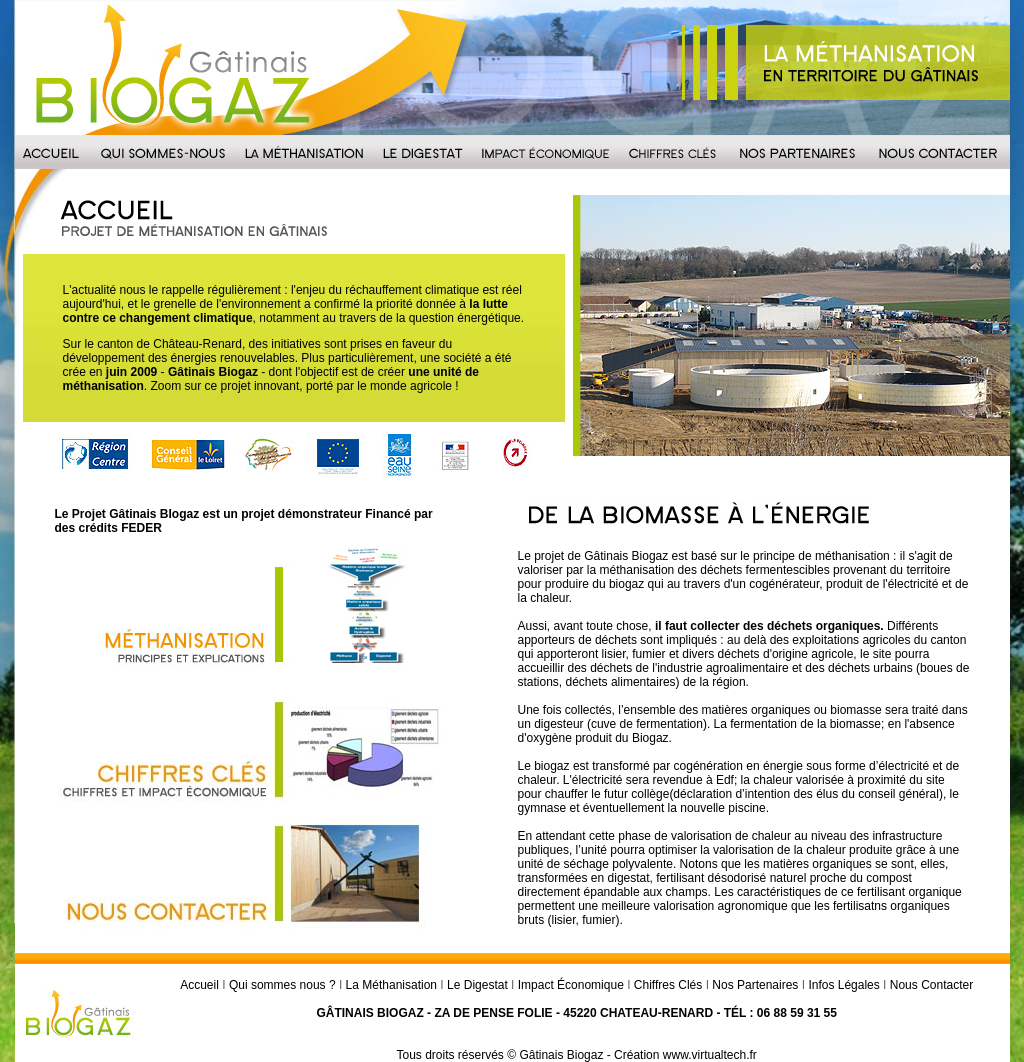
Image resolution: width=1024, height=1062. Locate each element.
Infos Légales (843, 985)
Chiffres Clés (668, 985)
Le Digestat (477, 985)
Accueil (199, 985)
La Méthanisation (391, 985)
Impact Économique (571, 985)
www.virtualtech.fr (710, 1055)
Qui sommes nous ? (282, 985)
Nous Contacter (931, 985)
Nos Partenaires (755, 985)
